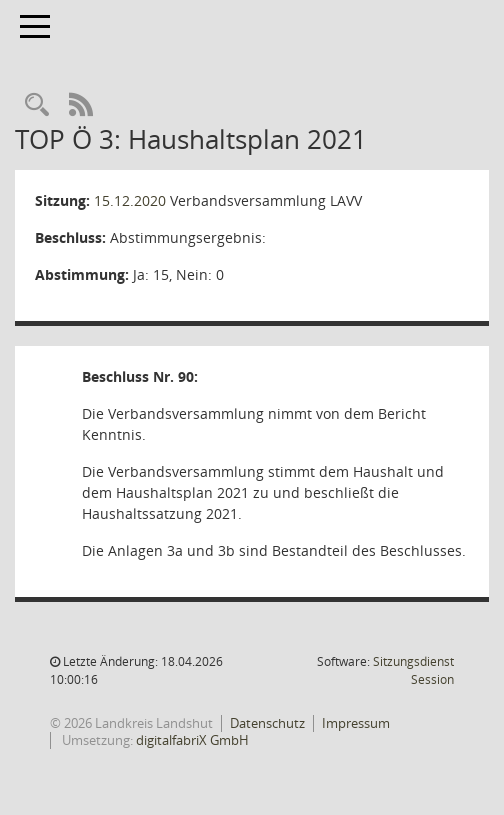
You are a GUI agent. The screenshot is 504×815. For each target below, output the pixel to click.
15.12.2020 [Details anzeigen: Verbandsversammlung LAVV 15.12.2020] (130, 200)
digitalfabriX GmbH (192, 740)
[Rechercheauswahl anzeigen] (37, 105)
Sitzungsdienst (413, 670)
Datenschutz (267, 723)
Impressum (356, 723)
